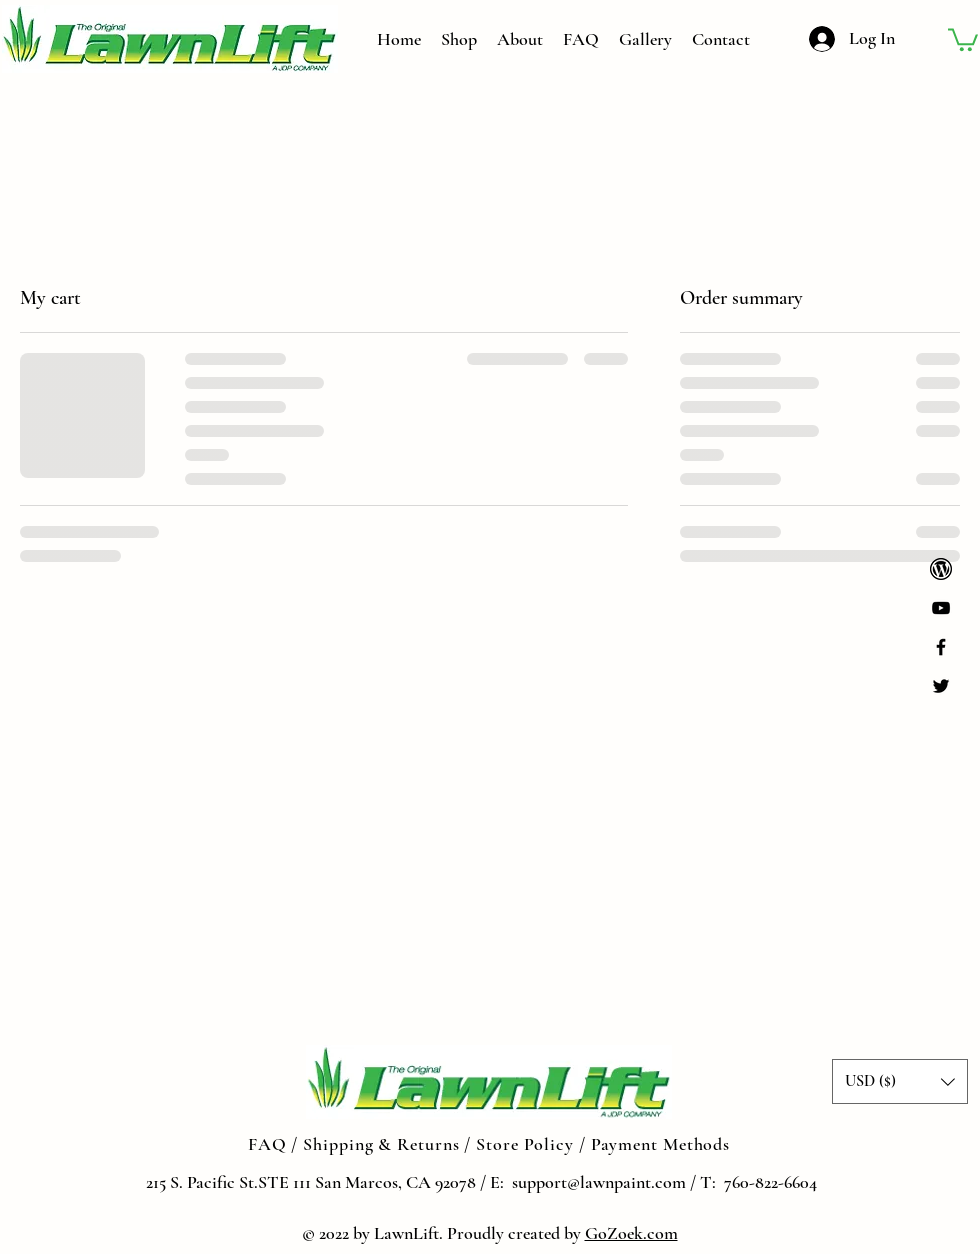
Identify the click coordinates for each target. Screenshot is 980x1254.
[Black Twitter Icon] (941, 686)
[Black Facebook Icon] (941, 647)
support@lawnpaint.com (597, 1182)
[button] (963, 38)
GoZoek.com (631, 1233)
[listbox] (900, 1081)
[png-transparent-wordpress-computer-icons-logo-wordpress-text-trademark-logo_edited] (941, 569)
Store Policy (527, 1144)
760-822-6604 (770, 1182)
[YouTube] (941, 608)
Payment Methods (661, 1144)
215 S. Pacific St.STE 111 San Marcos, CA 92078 (311, 1182)
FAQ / (275, 1144)
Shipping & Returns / (389, 1144)
